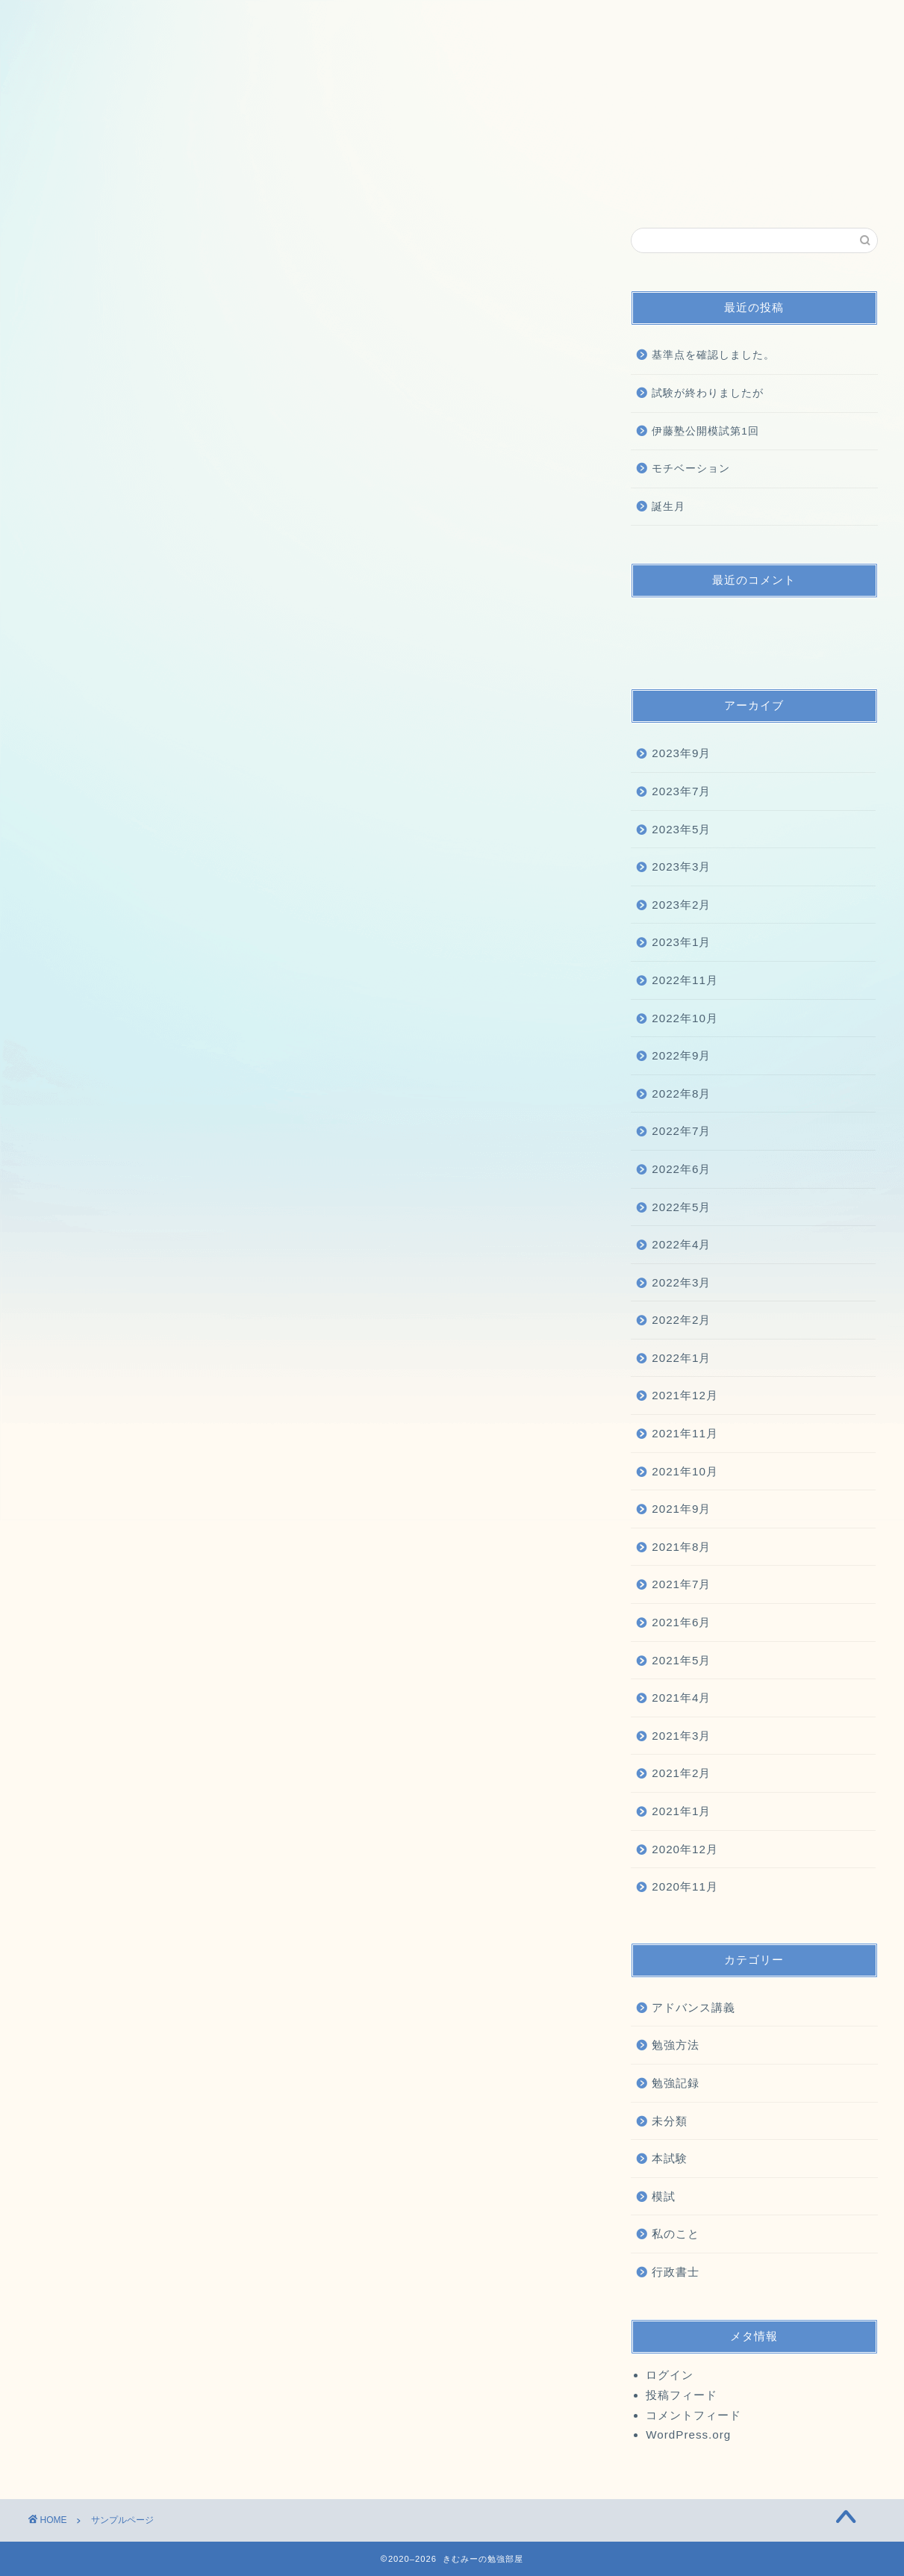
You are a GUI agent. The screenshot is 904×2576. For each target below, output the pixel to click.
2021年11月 (685, 1433)
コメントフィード (693, 2415)
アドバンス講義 (693, 2007)
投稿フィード (681, 2395)
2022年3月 (681, 1282)
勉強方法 (675, 2044)
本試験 (670, 2158)
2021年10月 (685, 1471)
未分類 (670, 2121)
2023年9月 (681, 753)
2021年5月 (681, 1660)
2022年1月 (681, 1357)
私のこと (675, 2233)
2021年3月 (681, 1735)
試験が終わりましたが (708, 393)
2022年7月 (681, 1130)
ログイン (669, 2374)
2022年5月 (681, 1207)
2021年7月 (681, 1584)
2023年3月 (681, 866)
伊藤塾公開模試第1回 (705, 431)
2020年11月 (685, 1886)
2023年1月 (681, 942)
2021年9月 (681, 1508)
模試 (664, 2196)
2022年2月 (681, 1319)
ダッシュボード (340, 756)
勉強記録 (675, 2082)
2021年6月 (681, 1622)
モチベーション (691, 468)
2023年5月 (681, 829)
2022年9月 (681, 1055)
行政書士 (675, 2271)
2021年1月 (681, 1811)
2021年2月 (681, 1773)
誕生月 (668, 506)
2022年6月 (681, 1169)
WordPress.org (688, 2434)
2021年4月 (681, 1697)
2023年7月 (681, 791)
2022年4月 (681, 1244)
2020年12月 (685, 1849)
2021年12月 (685, 1395)
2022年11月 (685, 980)
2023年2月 (681, 904)
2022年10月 (685, 1018)
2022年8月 (681, 1093)
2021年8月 (681, 1546)
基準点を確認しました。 (713, 355)
